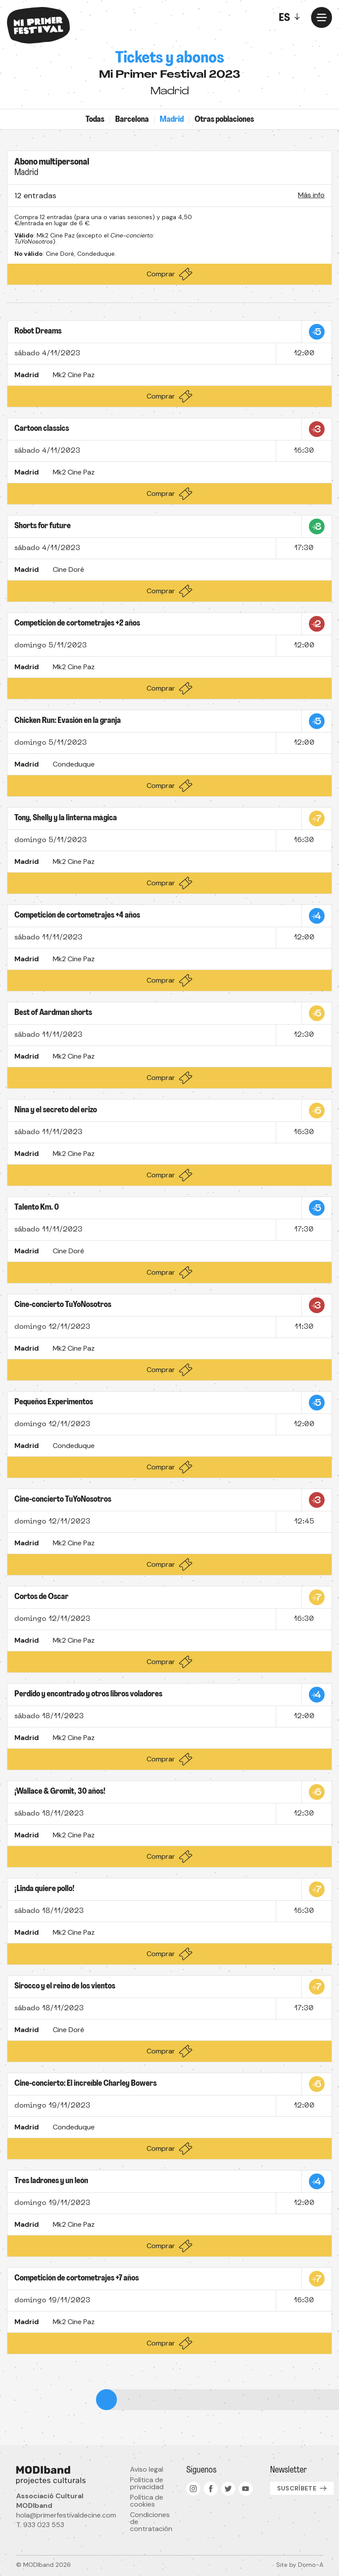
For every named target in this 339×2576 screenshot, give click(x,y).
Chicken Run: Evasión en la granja (67, 721)
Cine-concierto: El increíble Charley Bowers (85, 2084)
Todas (95, 120)
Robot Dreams (38, 331)
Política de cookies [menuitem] (146, 2501)
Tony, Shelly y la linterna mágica (65, 818)
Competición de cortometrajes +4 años (77, 915)
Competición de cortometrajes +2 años (77, 623)
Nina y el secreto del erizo (55, 1110)
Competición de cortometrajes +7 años (76, 2278)
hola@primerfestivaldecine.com (66, 2515)
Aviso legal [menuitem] (146, 2469)
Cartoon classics (41, 429)
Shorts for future (42, 526)
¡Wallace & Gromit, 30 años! (60, 1792)
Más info (311, 194)
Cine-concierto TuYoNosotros (62, 1305)
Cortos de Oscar (41, 1597)
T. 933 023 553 (40, 2524)
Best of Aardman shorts (53, 1013)
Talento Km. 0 (36, 1208)
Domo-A (310, 2565)
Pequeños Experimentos (53, 1402)
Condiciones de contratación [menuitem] (151, 2521)
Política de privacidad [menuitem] (147, 2483)
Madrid (172, 120)
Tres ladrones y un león (51, 2181)
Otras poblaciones (224, 120)
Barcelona (132, 120)
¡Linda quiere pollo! (44, 1889)
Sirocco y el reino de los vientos (64, 1986)
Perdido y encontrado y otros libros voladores (88, 1694)
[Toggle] (291, 17)
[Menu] (321, 17)
